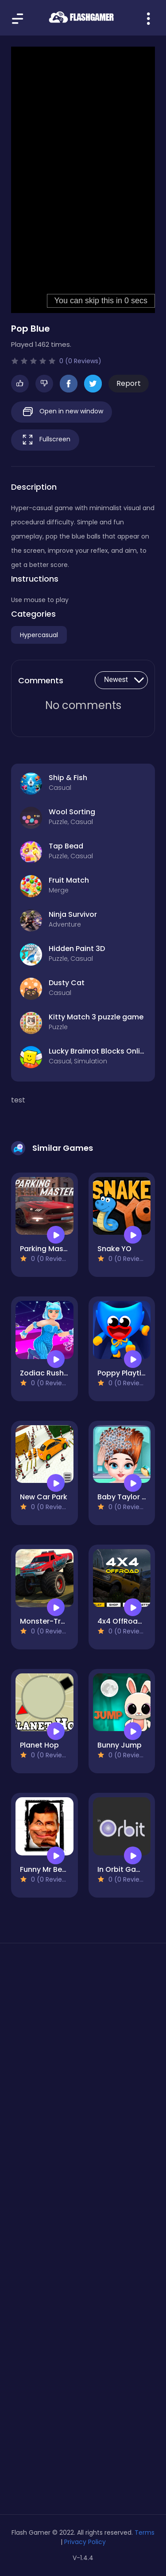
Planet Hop (39, 1745)
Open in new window (61, 412)
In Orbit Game (122, 1869)
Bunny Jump (119, 1745)
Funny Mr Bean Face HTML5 (67, 1869)
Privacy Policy (85, 2541)
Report (128, 383)
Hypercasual (39, 634)
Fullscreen (45, 440)
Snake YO (114, 1249)
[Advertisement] (83, 2055)
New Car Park (43, 1497)
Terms (144, 2532)
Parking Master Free (55, 1249)
